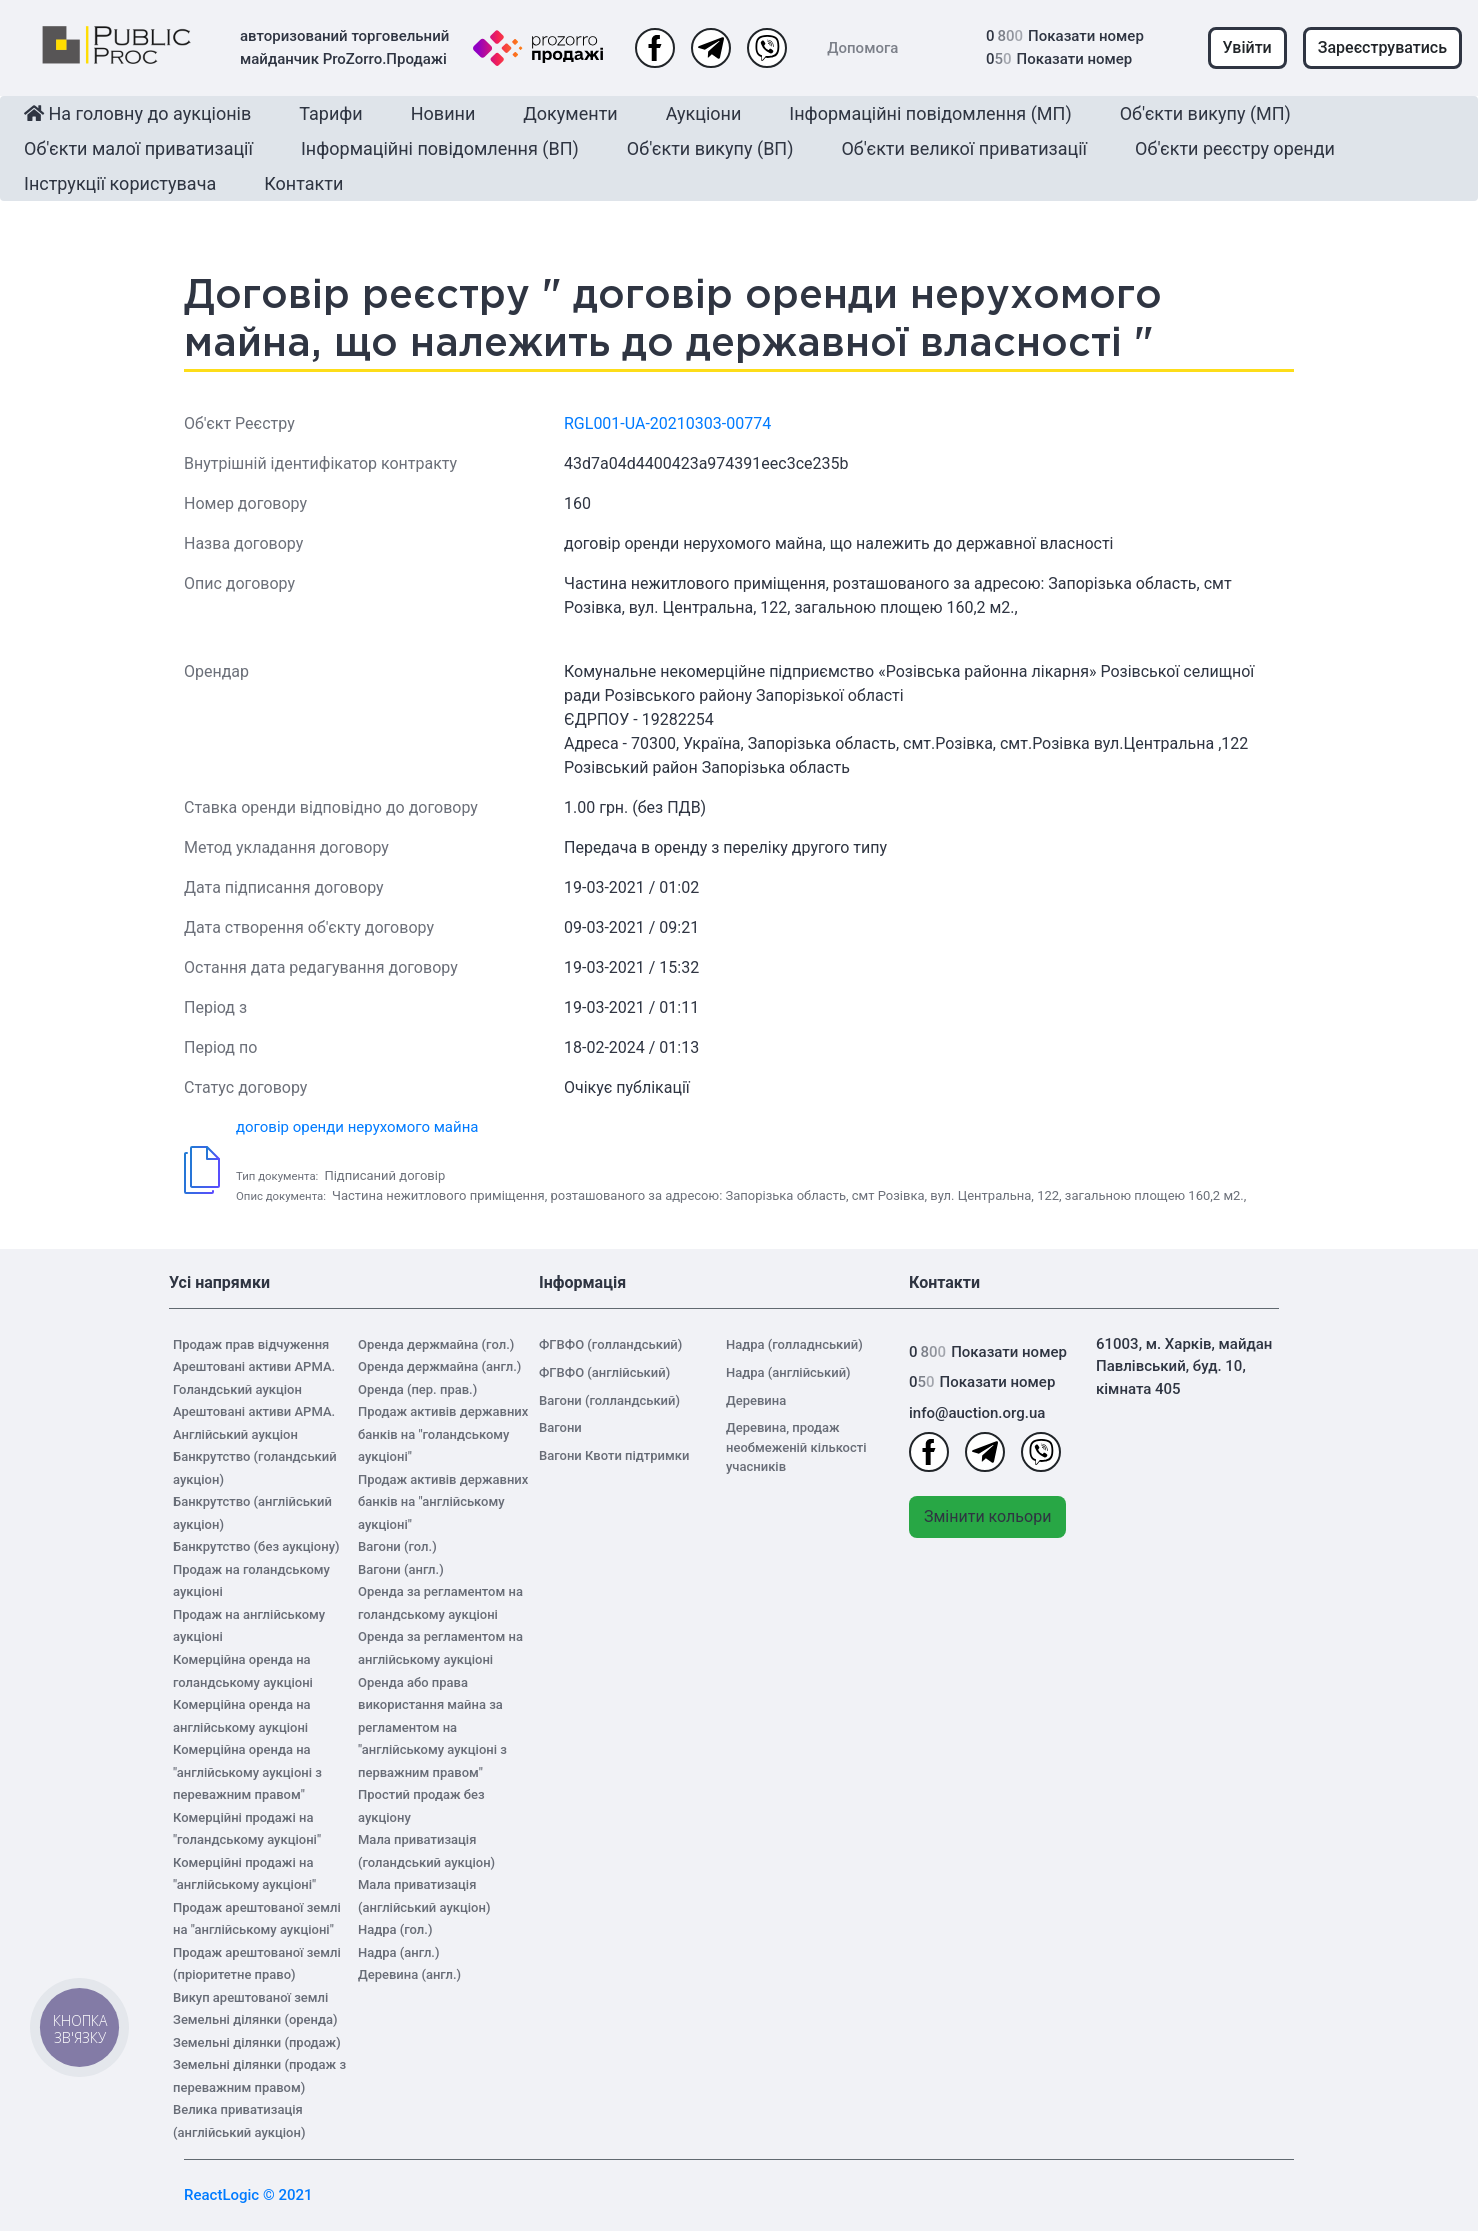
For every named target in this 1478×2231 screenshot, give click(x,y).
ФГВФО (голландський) (610, 1344)
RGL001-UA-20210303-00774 (667, 423)
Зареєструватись (1382, 47)
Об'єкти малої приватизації (138, 148)
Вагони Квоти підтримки (614, 1455)
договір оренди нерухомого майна (357, 1127)
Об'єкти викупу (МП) (1205, 113)
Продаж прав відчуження (251, 1344)
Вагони (560, 1427)
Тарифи (330, 113)
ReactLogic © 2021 (248, 2195)
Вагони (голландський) (609, 1400)
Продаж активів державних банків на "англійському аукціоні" (443, 1502)
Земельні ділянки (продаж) (257, 2042)
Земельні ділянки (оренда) (255, 2019)
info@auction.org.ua (977, 1413)
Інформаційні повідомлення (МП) (930, 113)
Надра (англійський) (788, 1372)
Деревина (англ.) (409, 1974)
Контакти (303, 183)
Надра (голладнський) (794, 1344)
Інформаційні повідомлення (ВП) (440, 148)
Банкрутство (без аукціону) (256, 1546)
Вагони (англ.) (401, 1569)
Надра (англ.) (399, 1952)
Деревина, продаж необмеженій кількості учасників (796, 1447)
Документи (570, 113)
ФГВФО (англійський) (604, 1372)
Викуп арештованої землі (250, 1997)
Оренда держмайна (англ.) (439, 1366)
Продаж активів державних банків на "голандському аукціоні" (443, 1434)
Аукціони (704, 113)
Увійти (1247, 47)
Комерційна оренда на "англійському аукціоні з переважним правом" (247, 1772)
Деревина (756, 1400)
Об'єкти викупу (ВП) (710, 148)
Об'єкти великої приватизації (964, 148)
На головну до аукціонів (137, 113)
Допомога (862, 48)
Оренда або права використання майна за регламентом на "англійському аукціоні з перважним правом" (432, 1727)
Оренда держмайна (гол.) (436, 1344)
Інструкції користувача (120, 183)
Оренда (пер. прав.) (417, 1389)
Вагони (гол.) (397, 1546)
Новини (443, 113)
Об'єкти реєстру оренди (1235, 148)
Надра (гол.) (395, 1929)
